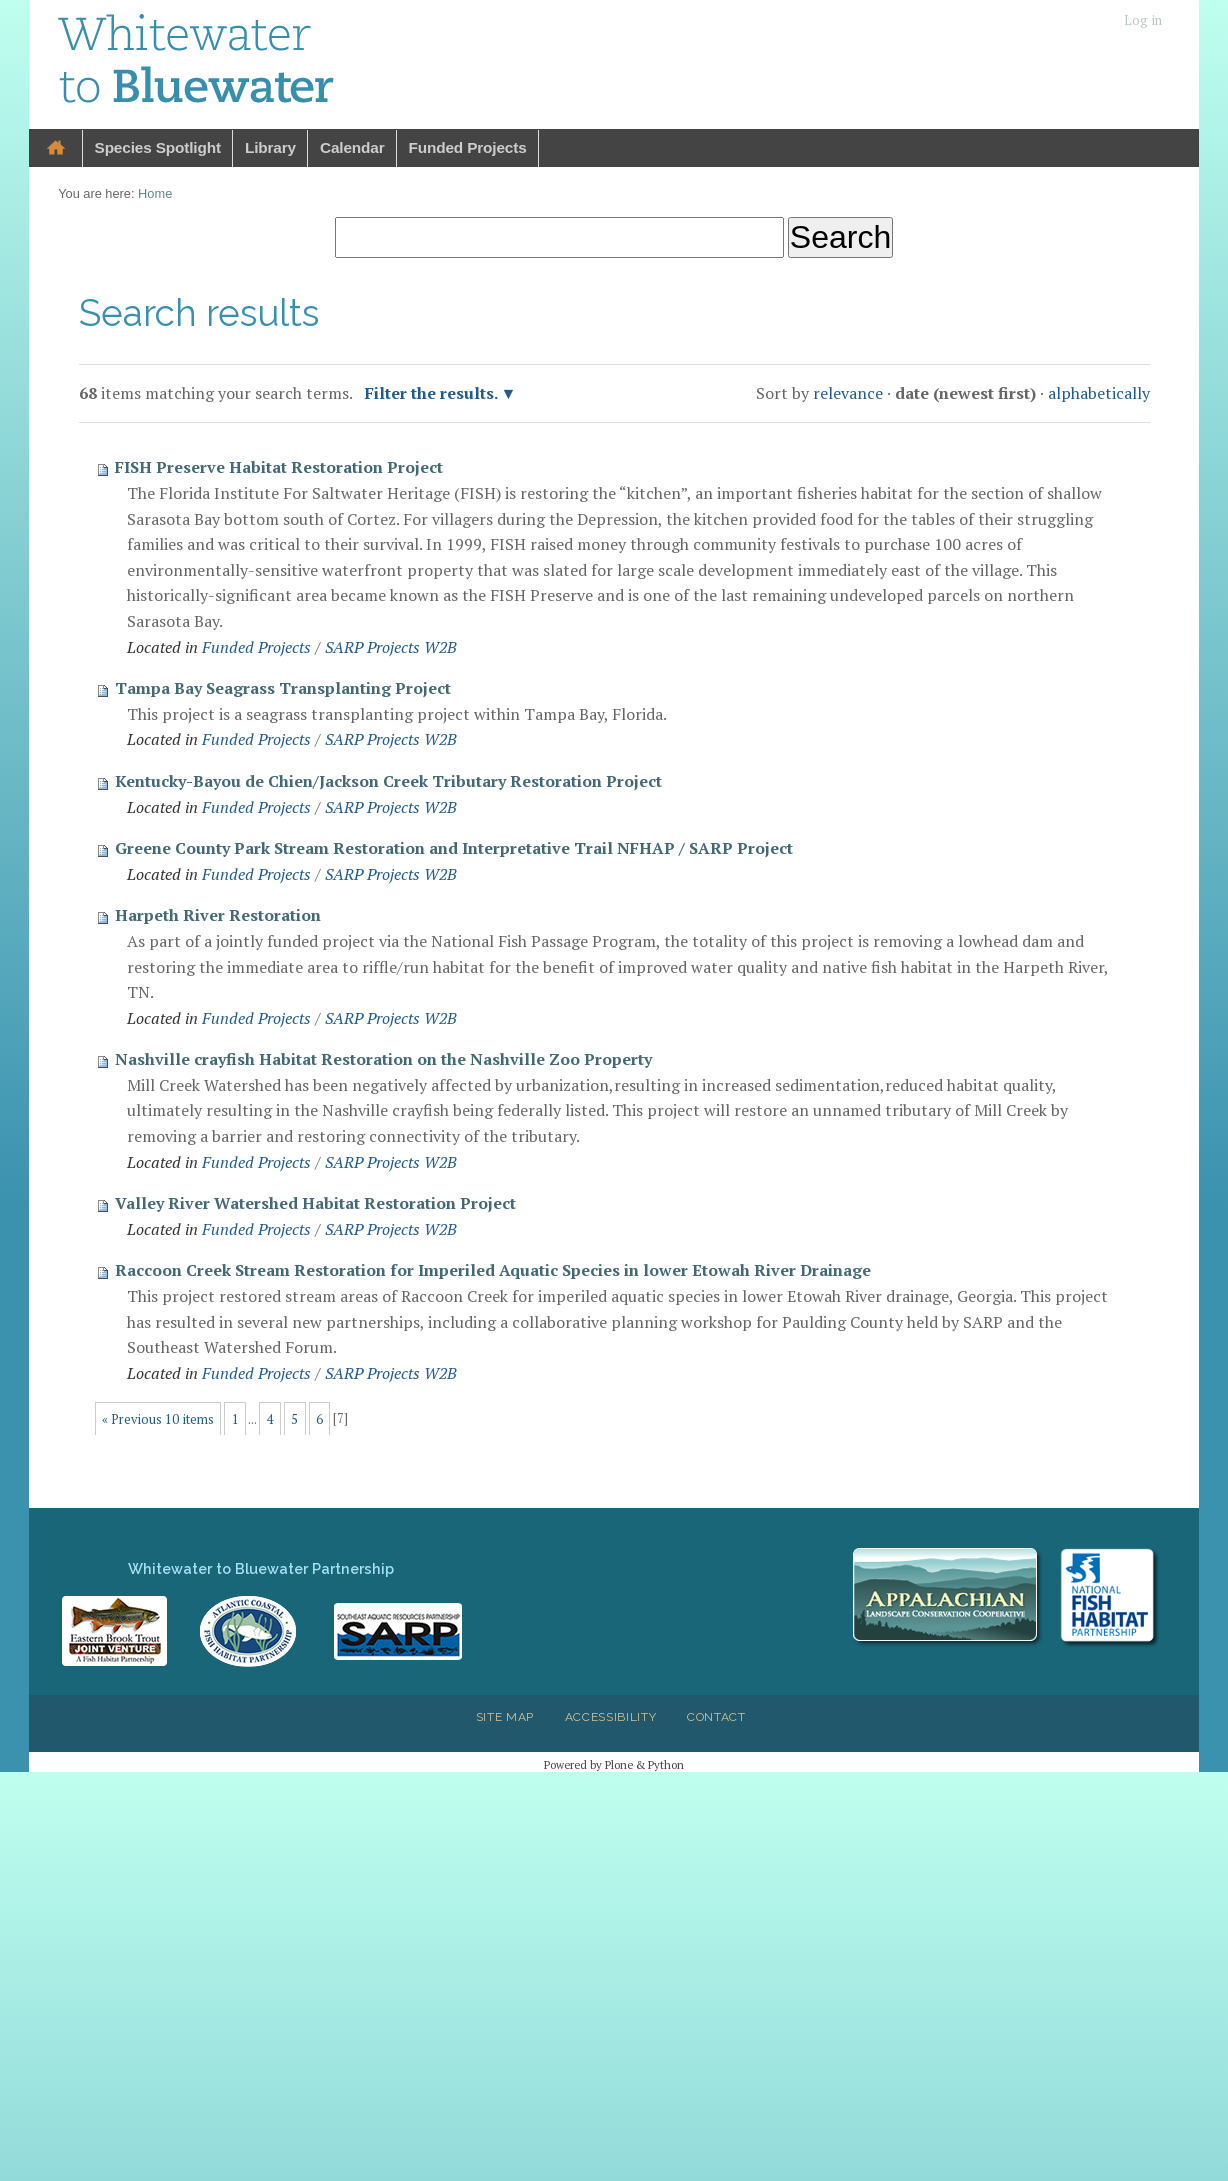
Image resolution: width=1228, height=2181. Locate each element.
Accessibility (611, 1717)
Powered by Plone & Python (614, 1764)
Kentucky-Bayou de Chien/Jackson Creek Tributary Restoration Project (388, 781)
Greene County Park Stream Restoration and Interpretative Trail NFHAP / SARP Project (454, 848)
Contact (716, 1717)
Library (270, 147)
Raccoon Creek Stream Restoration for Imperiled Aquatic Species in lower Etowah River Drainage (493, 1270)
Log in (1143, 20)
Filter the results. (433, 393)
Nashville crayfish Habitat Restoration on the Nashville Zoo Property (383, 1059)
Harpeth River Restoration (218, 915)
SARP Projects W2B (391, 647)
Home (56, 148)
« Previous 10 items (158, 1419)
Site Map (505, 1717)
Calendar (352, 147)
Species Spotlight (158, 147)
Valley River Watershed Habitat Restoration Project (315, 1203)
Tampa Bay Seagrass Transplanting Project (283, 688)
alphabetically (1099, 393)
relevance (848, 393)
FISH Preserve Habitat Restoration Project (279, 467)
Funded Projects (468, 147)
